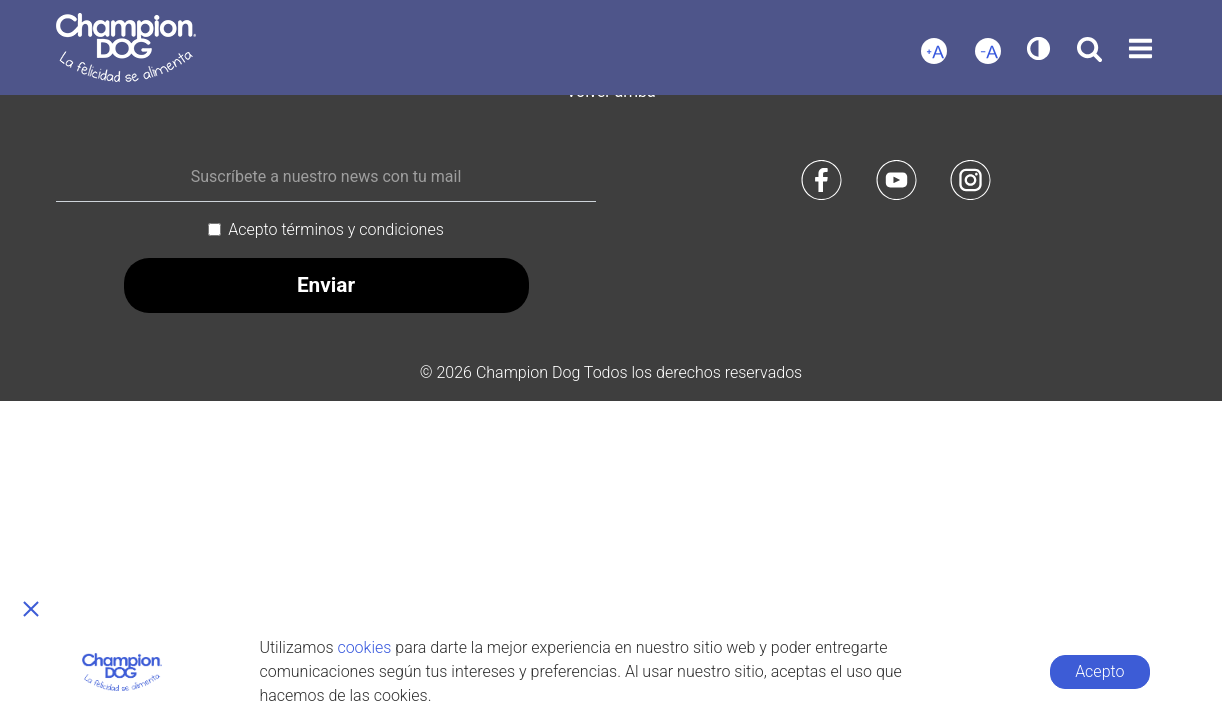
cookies (364, 647)
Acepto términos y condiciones (336, 229)
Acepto (1099, 671)
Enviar (326, 285)
